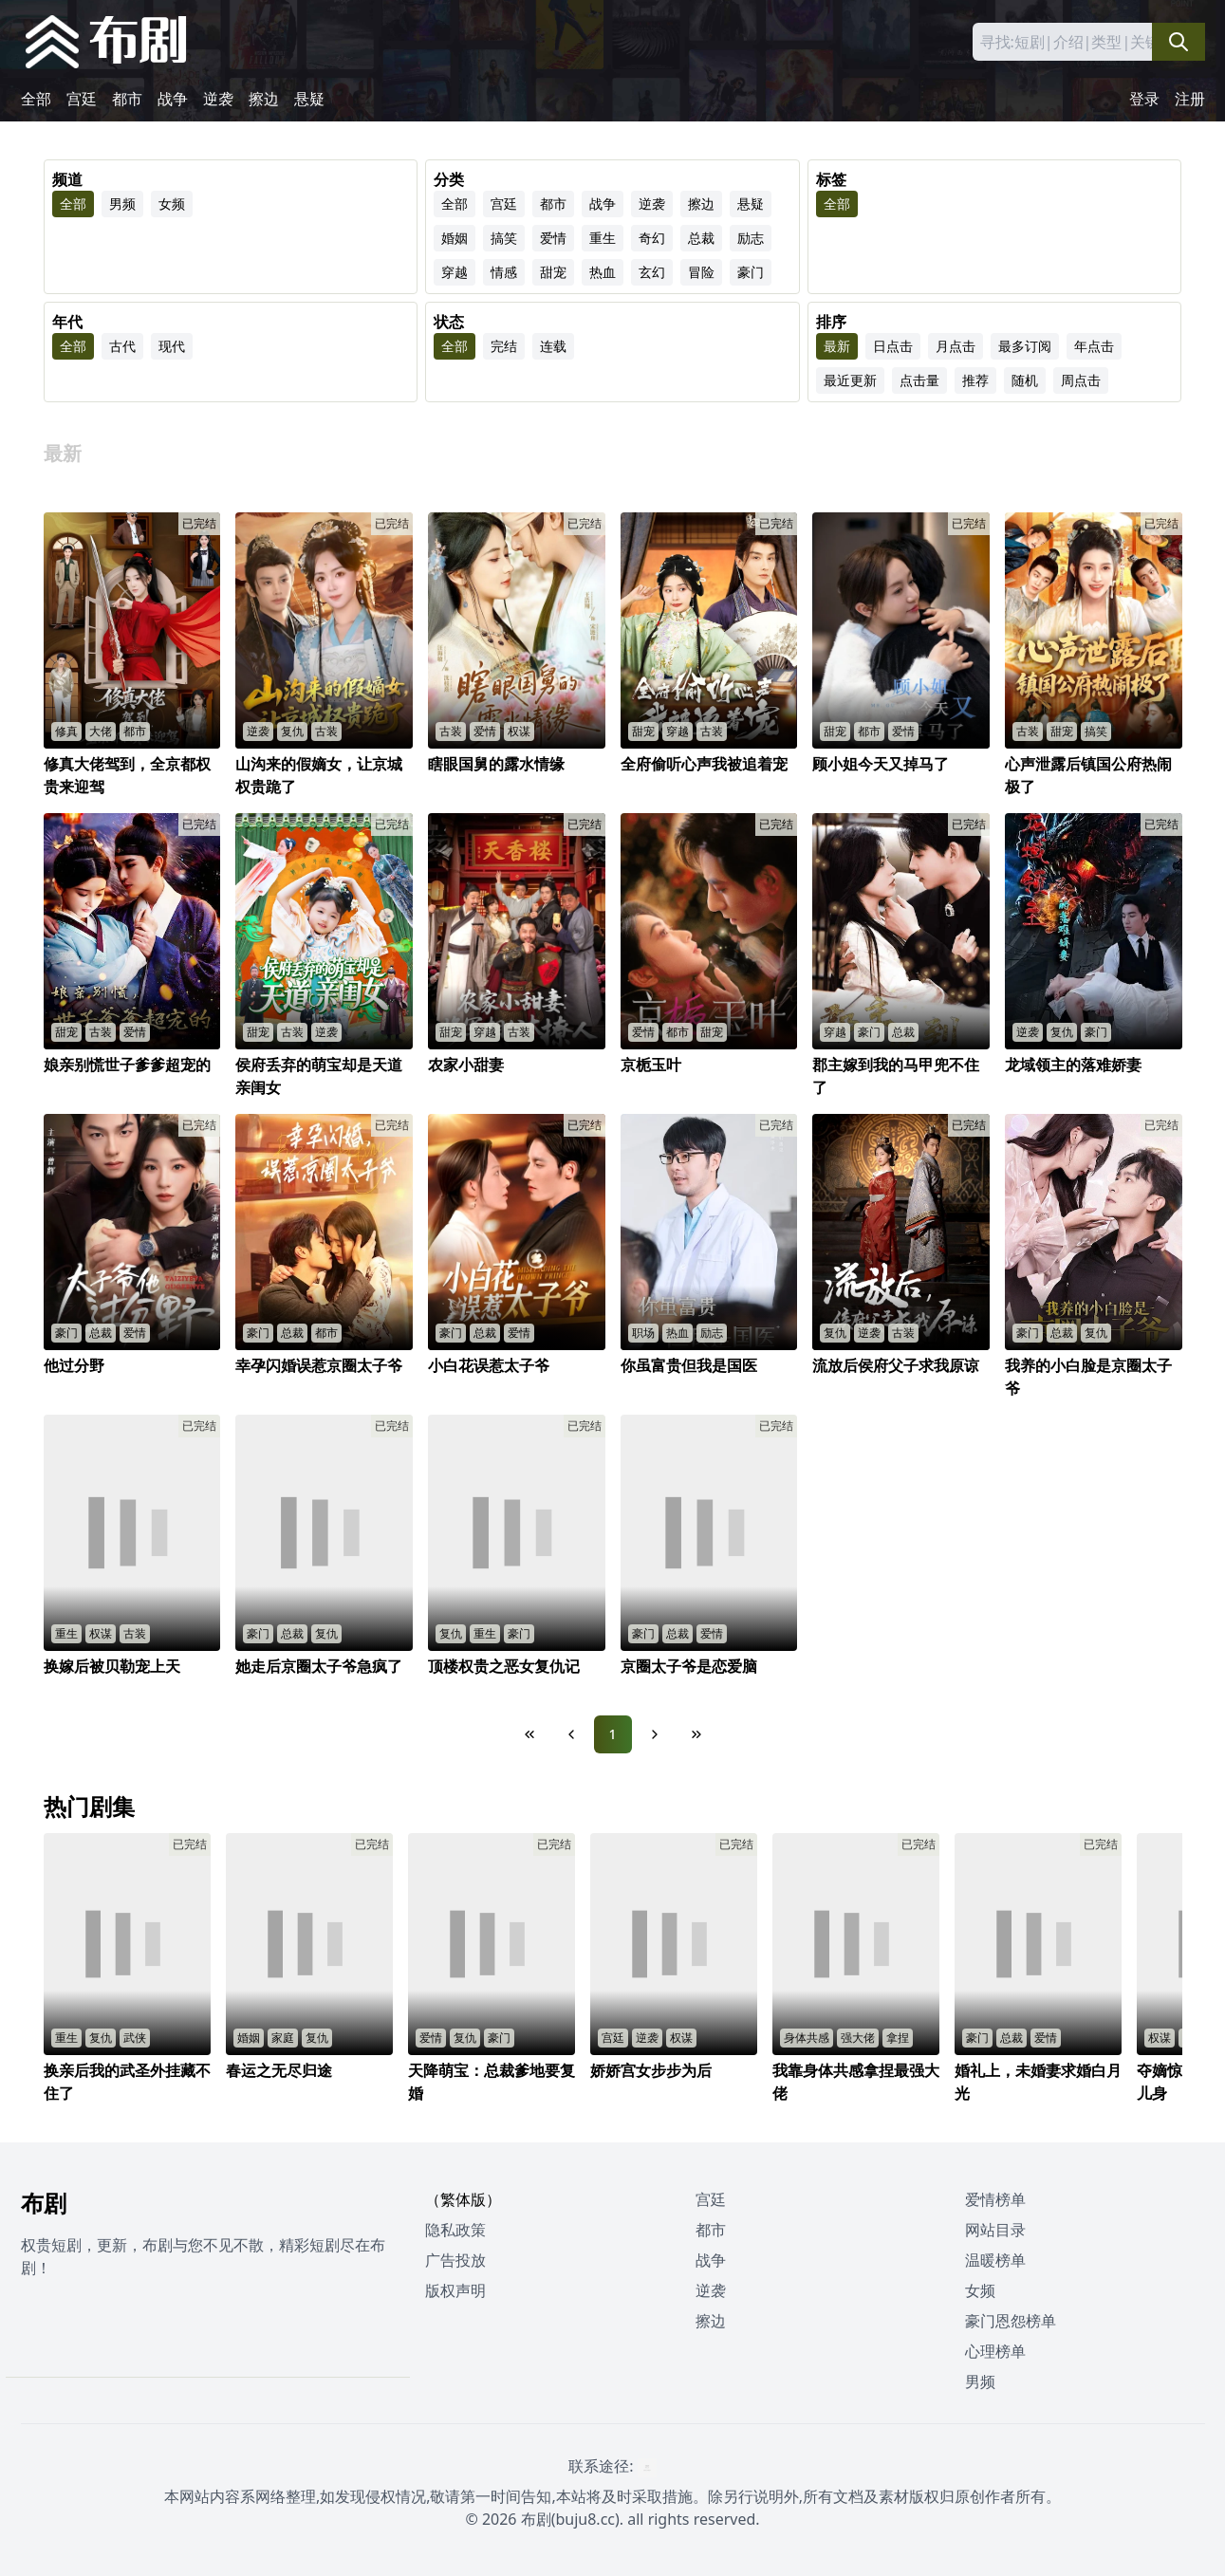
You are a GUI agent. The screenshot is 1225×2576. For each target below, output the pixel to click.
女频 (171, 204)
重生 (602, 238)
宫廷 (81, 98)
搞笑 (504, 238)
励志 (750, 238)
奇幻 (652, 238)
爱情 (553, 238)
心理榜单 (995, 2351)
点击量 (919, 380)
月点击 (955, 346)
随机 (1025, 380)
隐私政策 (455, 2229)
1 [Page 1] (612, 1734)
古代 (122, 346)
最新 (837, 346)
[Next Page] (655, 1734)
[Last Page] (696, 1734)
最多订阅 (1024, 346)
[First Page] (529, 1734)
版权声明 (455, 2290)
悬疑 (309, 98)
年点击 (1094, 346)
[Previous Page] (571, 1734)
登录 (1144, 98)
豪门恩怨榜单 (1010, 2320)
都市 (127, 98)
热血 (602, 272)
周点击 (1081, 380)
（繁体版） (463, 2199)
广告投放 (455, 2260)
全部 (36, 98)
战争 (173, 98)
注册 (1190, 98)
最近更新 (850, 380)
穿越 (454, 272)
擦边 (264, 98)
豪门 (750, 272)
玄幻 (652, 272)
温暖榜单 (995, 2260)
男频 (122, 204)
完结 (504, 346)
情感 (504, 272)
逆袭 (218, 98)
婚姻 (454, 238)
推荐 (975, 380)
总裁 (701, 238)
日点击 (893, 346)
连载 (553, 346)
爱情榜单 (995, 2199)
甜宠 (553, 272)
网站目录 (995, 2229)
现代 (171, 346)
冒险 (701, 272)
